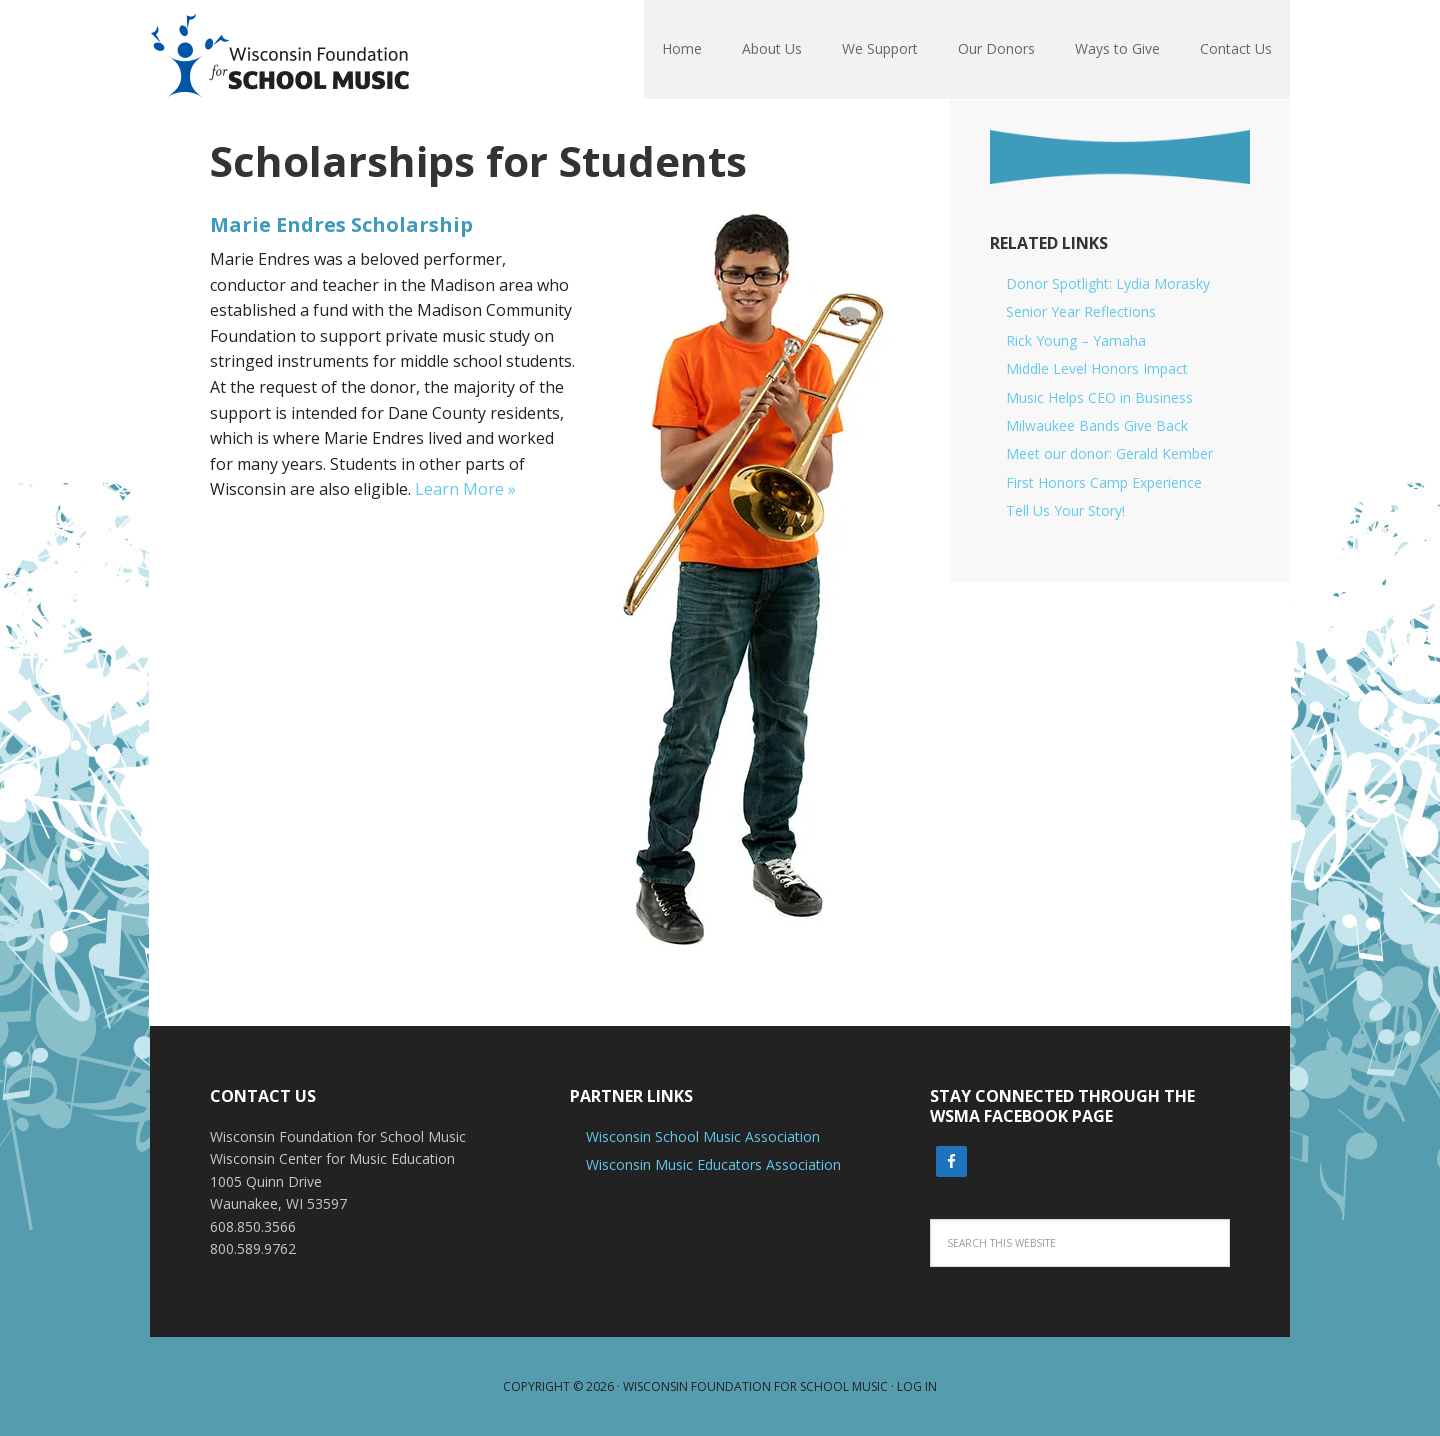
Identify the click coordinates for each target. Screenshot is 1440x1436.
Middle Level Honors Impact (1097, 368)
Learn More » (465, 489)
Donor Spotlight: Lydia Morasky (1108, 283)
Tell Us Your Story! (1065, 510)
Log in (917, 1386)
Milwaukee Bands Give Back (1097, 425)
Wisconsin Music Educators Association (713, 1164)
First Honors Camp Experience (1104, 482)
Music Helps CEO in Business (1099, 397)
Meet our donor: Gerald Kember (1109, 453)
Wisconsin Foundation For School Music (280, 50)
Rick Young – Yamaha (1076, 340)
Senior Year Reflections (1081, 311)
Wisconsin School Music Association (703, 1136)
